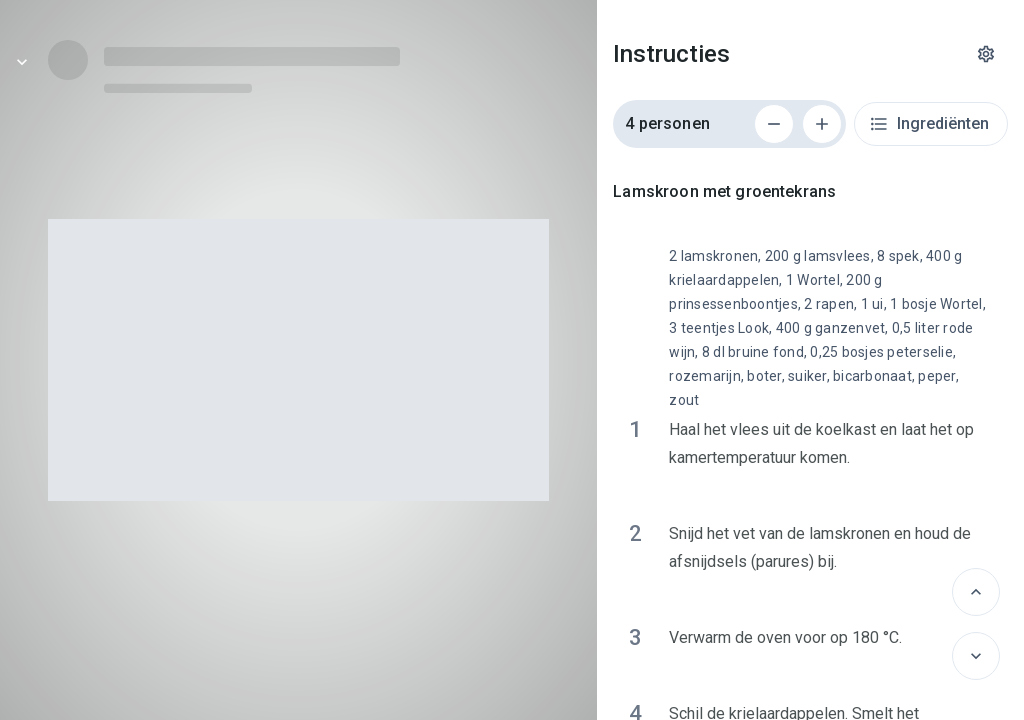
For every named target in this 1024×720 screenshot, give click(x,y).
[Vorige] (976, 592)
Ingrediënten (929, 124)
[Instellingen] (986, 54)
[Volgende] (976, 656)
